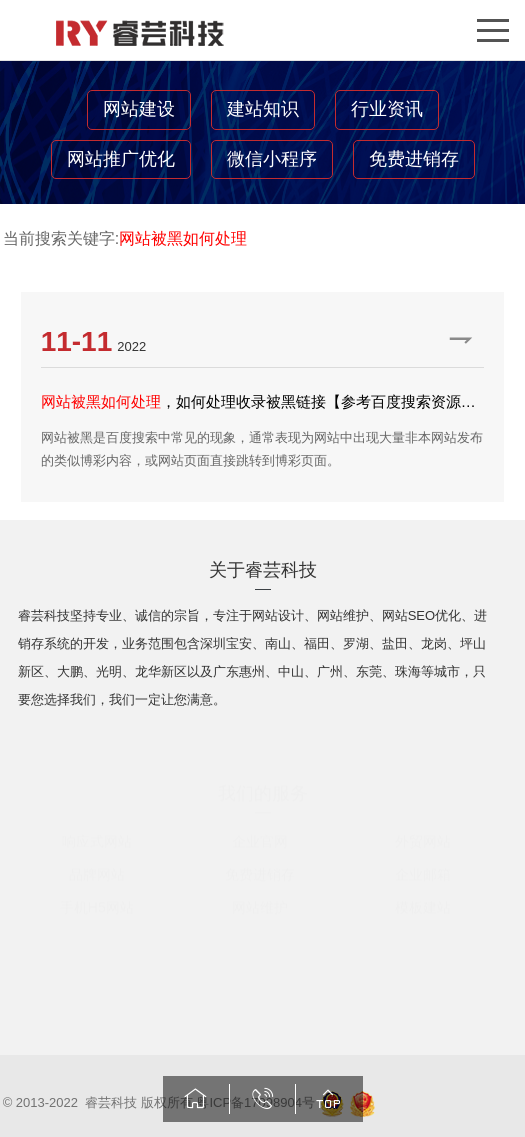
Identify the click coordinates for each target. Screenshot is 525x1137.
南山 (278, 646)
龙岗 (434, 646)
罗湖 (356, 646)
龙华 (148, 674)
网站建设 (139, 109)
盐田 (395, 646)
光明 (109, 674)
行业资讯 (387, 109)
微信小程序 (272, 159)
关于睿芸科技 (263, 573)
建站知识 (263, 109)
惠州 (252, 674)
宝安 (239, 646)
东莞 (369, 674)
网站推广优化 (121, 159)
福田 (317, 646)
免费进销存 (414, 159)
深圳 (213, 646)
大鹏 (70, 674)
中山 (291, 674)
